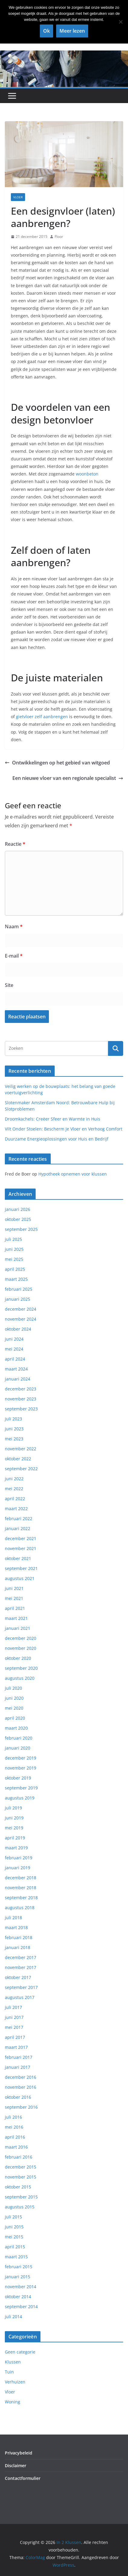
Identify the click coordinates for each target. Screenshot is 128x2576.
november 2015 (20, 2177)
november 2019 (20, 1768)
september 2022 (21, 1468)
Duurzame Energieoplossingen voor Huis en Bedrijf (56, 1139)
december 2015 (20, 2167)
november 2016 (20, 2087)
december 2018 (20, 1877)
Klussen (13, 2362)
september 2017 (21, 1987)
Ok (46, 31)
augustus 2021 (19, 1578)
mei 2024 (14, 1349)
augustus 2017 (19, 1997)
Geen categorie (20, 2352)
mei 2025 (14, 1259)
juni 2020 (14, 1698)
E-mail (14, 955)
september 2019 (21, 1788)
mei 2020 (14, 1708)
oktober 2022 (18, 1459)
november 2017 (20, 1967)
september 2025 (21, 1229)
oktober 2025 (18, 1219)
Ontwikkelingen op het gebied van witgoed (57, 762)
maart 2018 (16, 1927)
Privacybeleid (18, 2453)
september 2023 (21, 1409)
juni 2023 (14, 1429)
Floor (59, 236)
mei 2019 (14, 1828)
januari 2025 (17, 1299)
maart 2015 (16, 2257)
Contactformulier (22, 2478)
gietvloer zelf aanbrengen (42, 716)
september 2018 (21, 1897)
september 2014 (21, 2306)
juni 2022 (14, 1478)
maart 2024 (16, 1369)
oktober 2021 (18, 1558)
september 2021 (21, 1568)
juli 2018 (13, 1917)
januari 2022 (17, 1528)
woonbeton (87, 474)
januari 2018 (17, 1947)
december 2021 (20, 1538)
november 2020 (20, 1648)
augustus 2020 (19, 1678)
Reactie (15, 844)
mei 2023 (14, 1439)
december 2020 (20, 1638)
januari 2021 (17, 1628)
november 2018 (20, 1887)
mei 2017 (14, 2027)
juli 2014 (13, 2316)
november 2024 (20, 1319)
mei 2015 (14, 2237)
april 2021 (15, 1608)
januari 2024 (17, 1379)
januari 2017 (17, 2067)
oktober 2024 (18, 1329)
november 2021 (20, 1548)
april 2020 (15, 1718)
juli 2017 (13, 2007)
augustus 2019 (19, 1798)
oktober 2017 (18, 1977)
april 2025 (15, 1269)
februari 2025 (18, 1289)
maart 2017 (16, 2047)
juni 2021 (14, 1588)
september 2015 (21, 2197)
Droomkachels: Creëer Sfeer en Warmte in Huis (52, 1119)
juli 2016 (13, 2117)
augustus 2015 (19, 2207)
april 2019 (15, 1838)
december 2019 (20, 1758)
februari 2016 (18, 2157)
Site (9, 985)
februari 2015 (18, 2266)
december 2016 (20, 2077)
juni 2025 (14, 1249)
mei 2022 (14, 1488)
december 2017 (20, 1957)
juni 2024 (14, 1339)
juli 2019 (13, 1808)
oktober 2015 (18, 2187)
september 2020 (21, 1668)
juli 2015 (13, 2217)
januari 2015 (17, 2276)
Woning (12, 2402)
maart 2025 (16, 1279)
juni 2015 (14, 2227)
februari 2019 (18, 1858)
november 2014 (20, 2286)
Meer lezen (72, 31)
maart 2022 (16, 1508)
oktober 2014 (18, 2296)
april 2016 (15, 2137)
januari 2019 (17, 1867)
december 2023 (20, 1389)
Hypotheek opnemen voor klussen (72, 1174)
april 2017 (15, 2037)
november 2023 (20, 1399)
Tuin (9, 2372)
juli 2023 (13, 1419)
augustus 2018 (19, 1907)
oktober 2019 (18, 1778)
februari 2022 (18, 1518)
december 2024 (20, 1309)
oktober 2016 (18, 2097)
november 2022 (20, 1449)
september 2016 (21, 2107)
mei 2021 (14, 1598)
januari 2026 (17, 1209)
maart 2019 (16, 1848)
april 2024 (15, 1359)
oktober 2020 (18, 1658)
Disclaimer (15, 2465)
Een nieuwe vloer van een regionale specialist (67, 778)
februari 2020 (18, 1738)
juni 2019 (14, 1818)
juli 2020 (13, 1688)
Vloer (18, 197)
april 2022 (15, 1498)
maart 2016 (16, 2147)
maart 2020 (16, 1728)
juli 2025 (13, 1239)
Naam (14, 926)
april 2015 (15, 2247)
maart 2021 (16, 1618)
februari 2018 (18, 1937)
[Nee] (120, 22)
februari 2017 (18, 2057)
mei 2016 (14, 2127)
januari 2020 (17, 1748)
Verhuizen (15, 2382)
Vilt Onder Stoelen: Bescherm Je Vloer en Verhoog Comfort (63, 1129)
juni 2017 (14, 2017)
